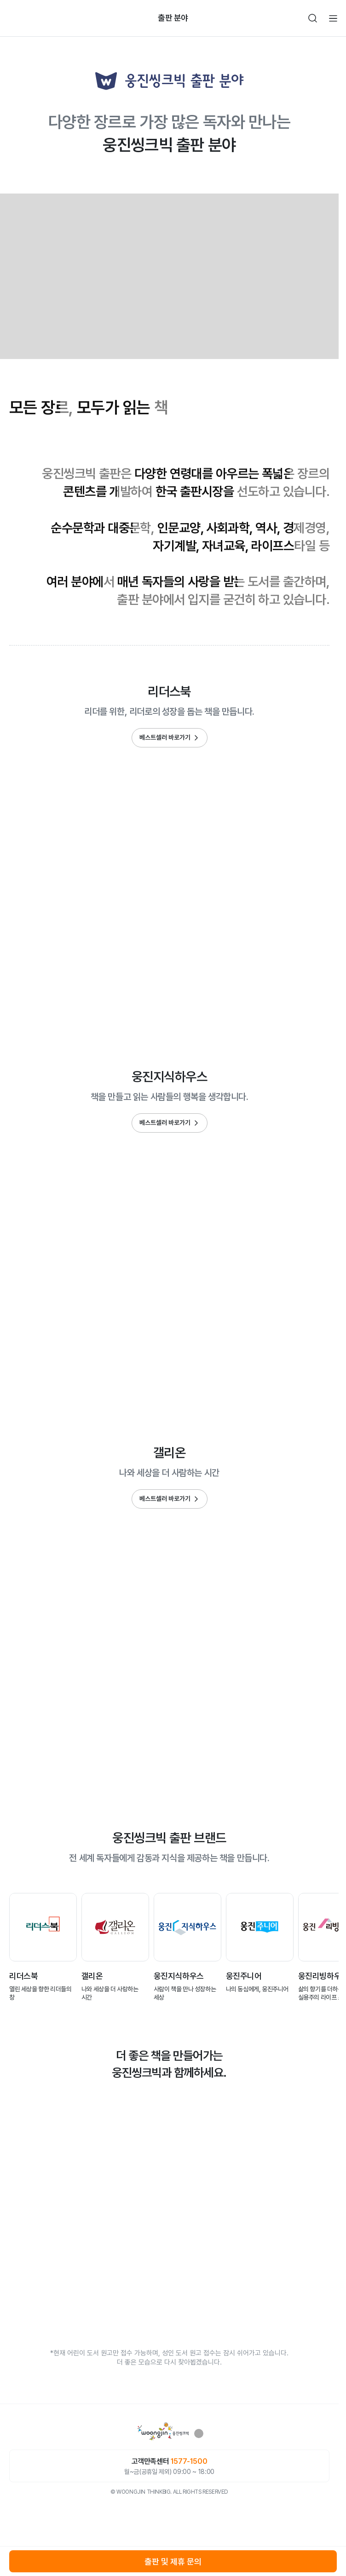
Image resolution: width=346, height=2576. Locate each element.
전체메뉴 (333, 18)
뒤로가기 (13, 18)
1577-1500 (189, 2461)
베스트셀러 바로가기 (164, 737)
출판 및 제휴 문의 (173, 2561)
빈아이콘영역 (33, 18)
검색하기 (313, 18)
